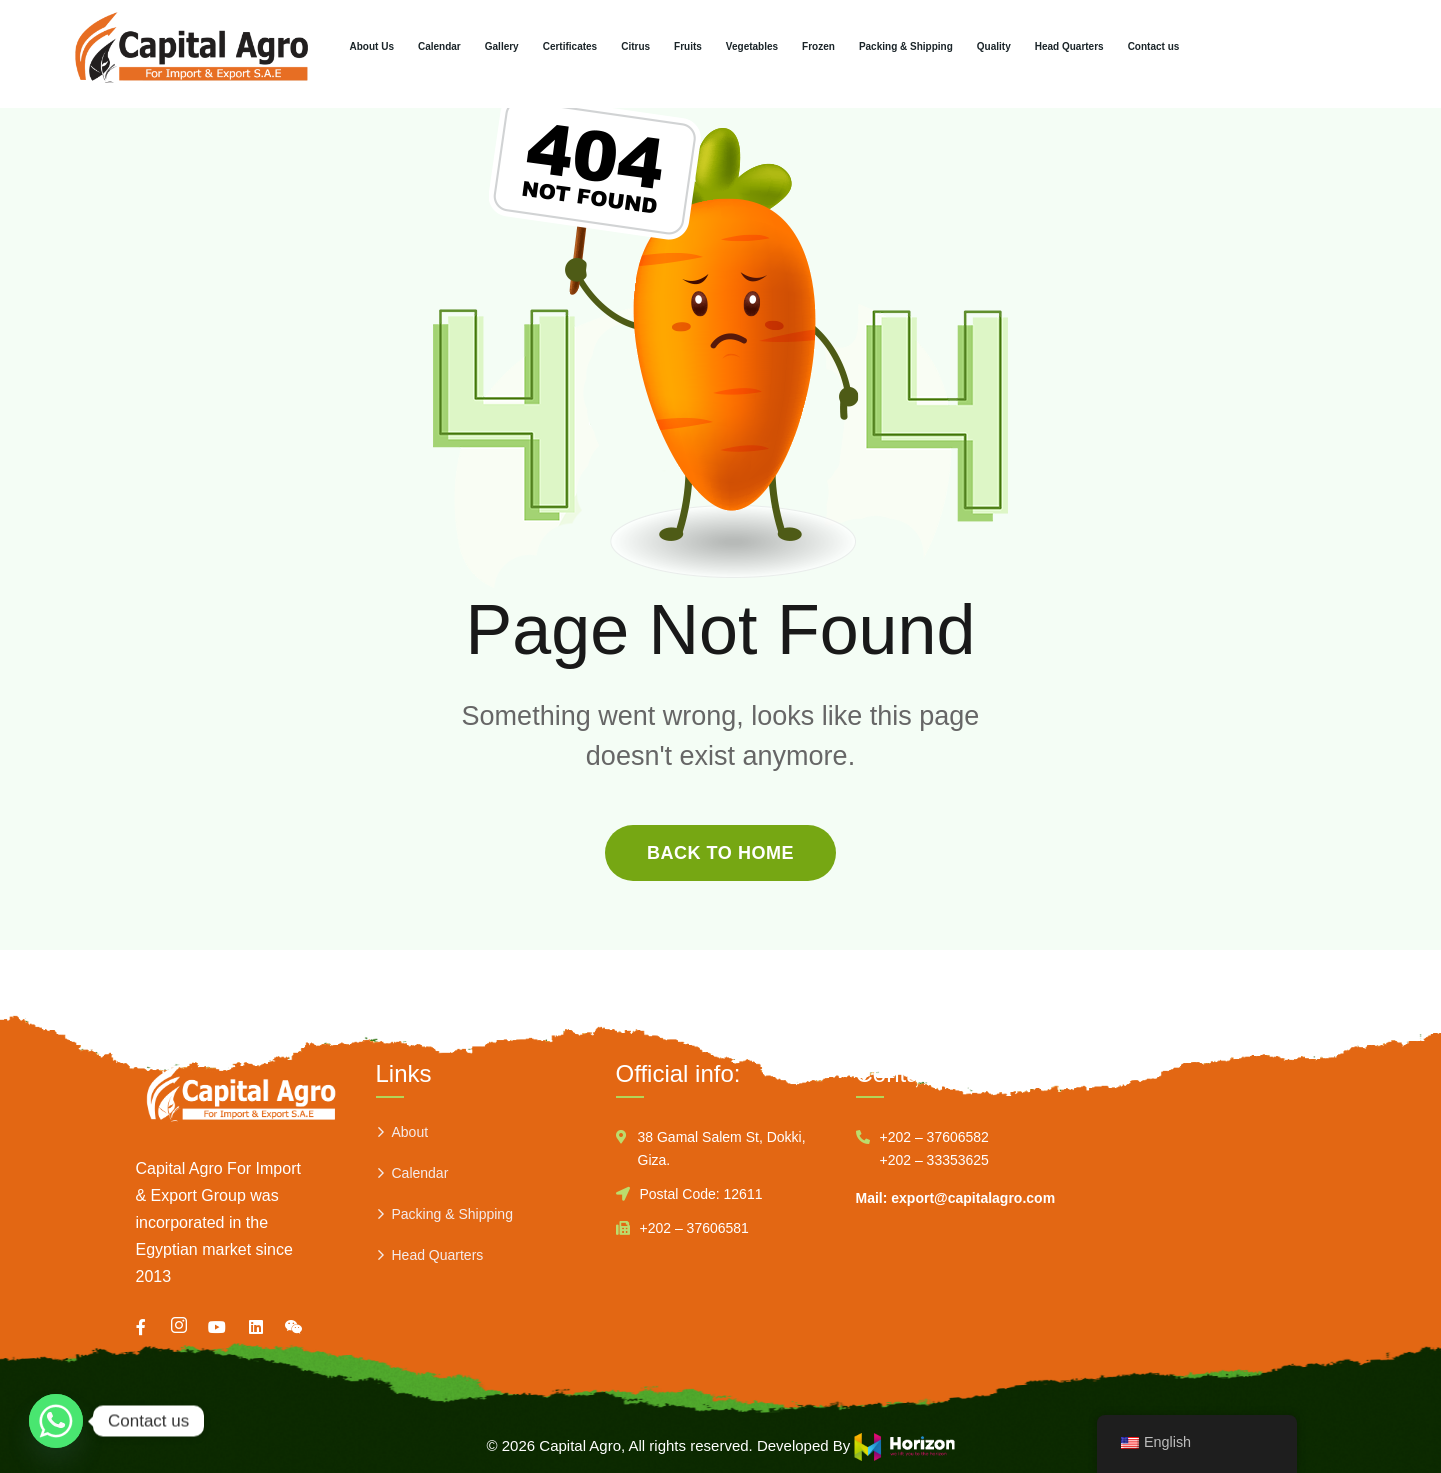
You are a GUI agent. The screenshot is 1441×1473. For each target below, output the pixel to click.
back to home (720, 853)
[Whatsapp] (56, 1421)
